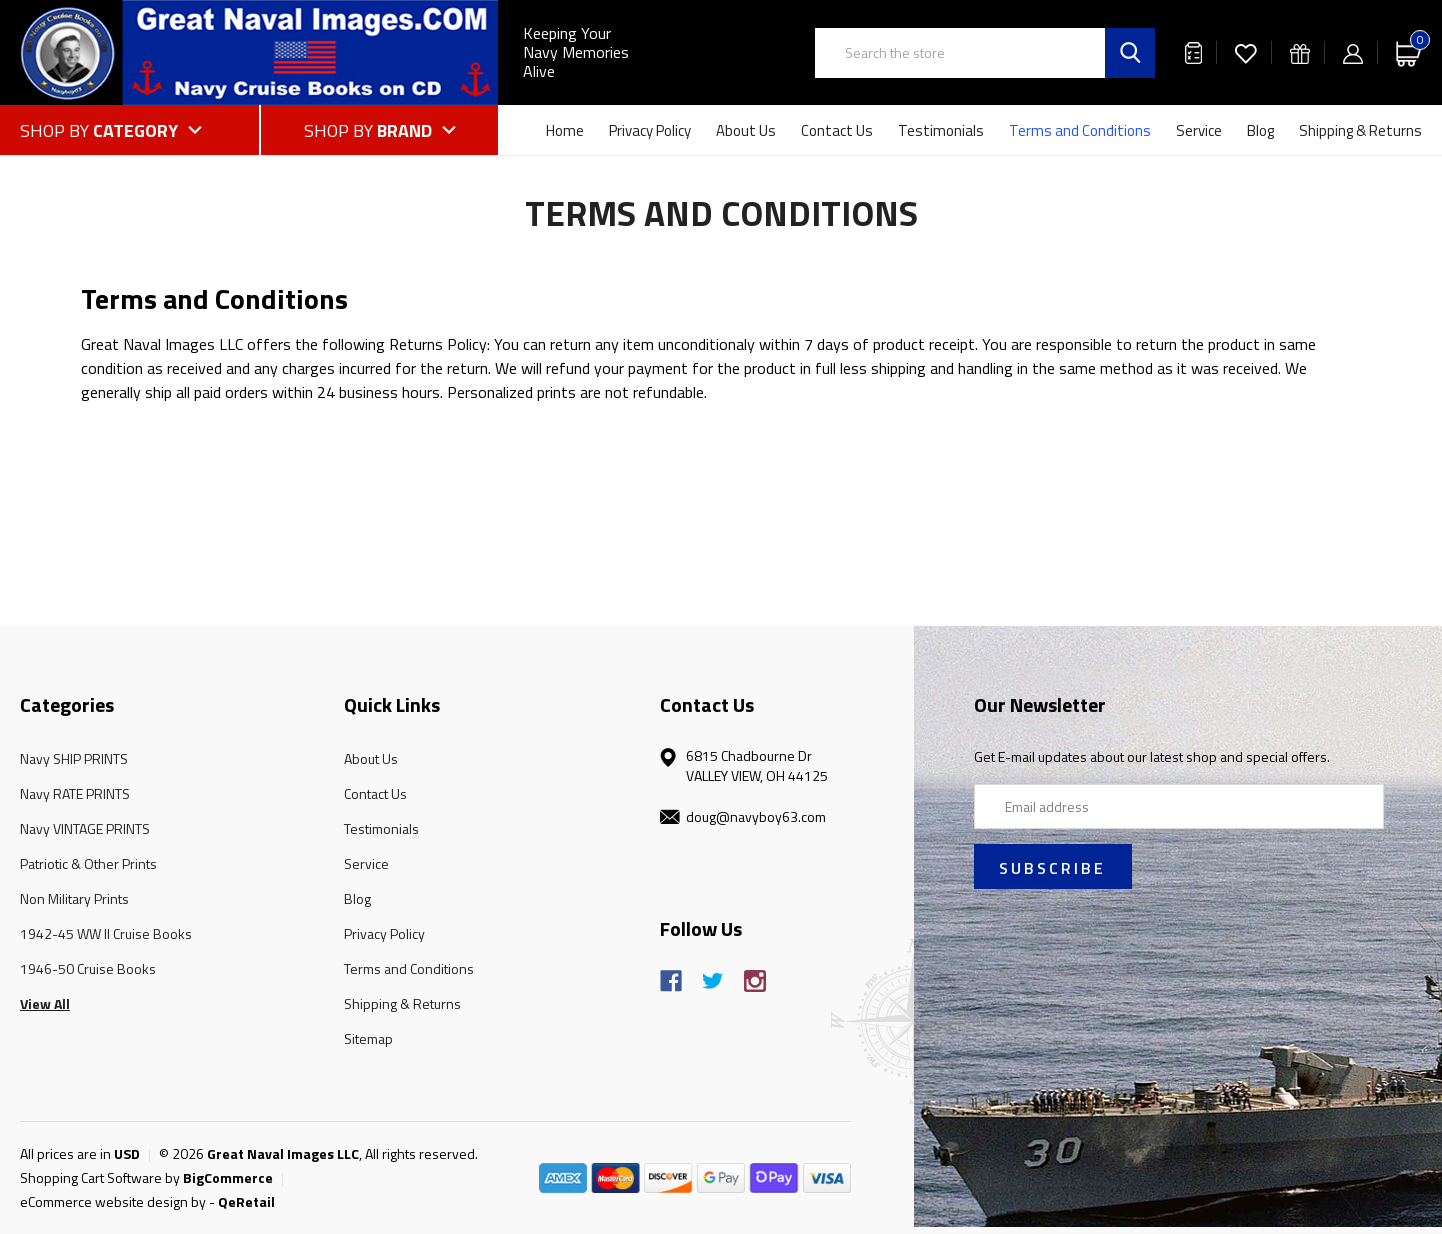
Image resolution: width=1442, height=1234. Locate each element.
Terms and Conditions (1080, 130)
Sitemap (368, 1038)
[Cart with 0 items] (1409, 52)
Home (565, 130)
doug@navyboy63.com (756, 816)
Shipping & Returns (1360, 130)
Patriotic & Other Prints (88, 863)
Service (1199, 130)
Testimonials (941, 130)
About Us (746, 130)
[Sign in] (1353, 52)
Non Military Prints (74, 898)
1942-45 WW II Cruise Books (106, 933)
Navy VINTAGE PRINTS (85, 828)
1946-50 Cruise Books (88, 968)
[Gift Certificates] (1300, 52)
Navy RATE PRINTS (75, 793)
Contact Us (837, 130)
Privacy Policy (650, 130)
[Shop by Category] (139, 130)
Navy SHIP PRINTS (74, 758)
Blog (1260, 130)
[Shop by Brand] (379, 130)
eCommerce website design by (113, 1201)
